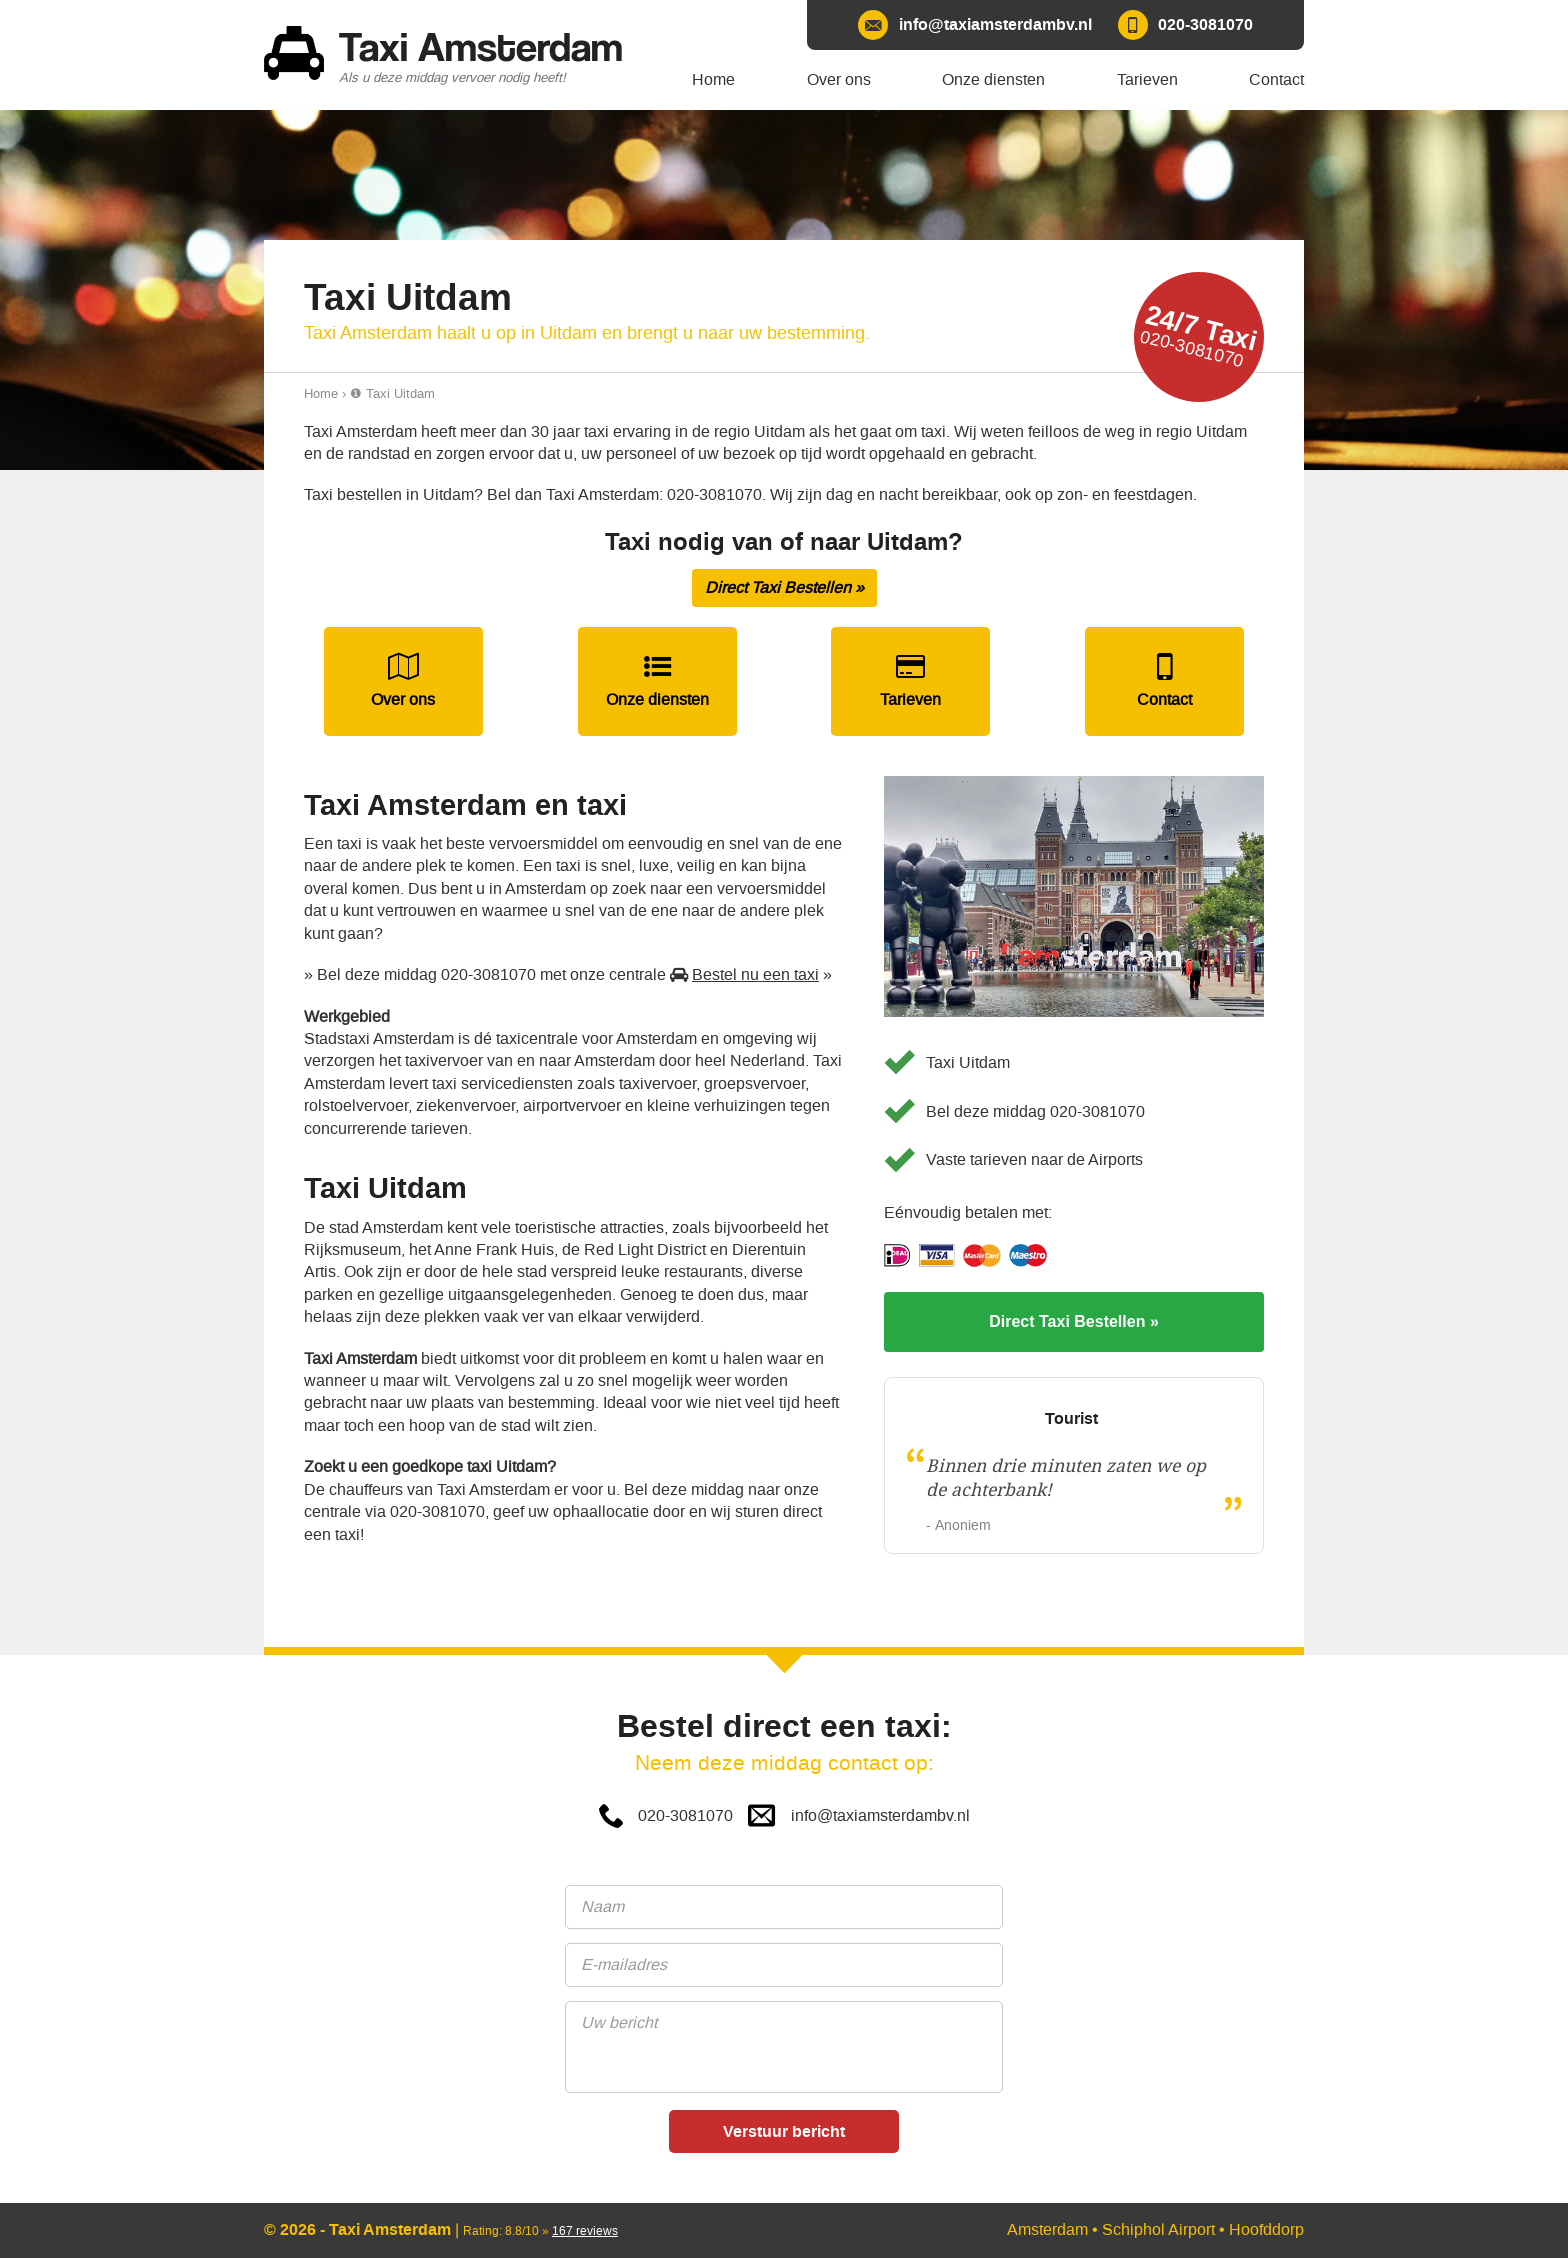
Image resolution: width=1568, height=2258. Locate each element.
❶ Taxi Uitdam (392, 393)
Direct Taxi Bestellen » (784, 587)
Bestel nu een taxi (755, 974)
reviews (585, 2231)
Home (321, 393)
